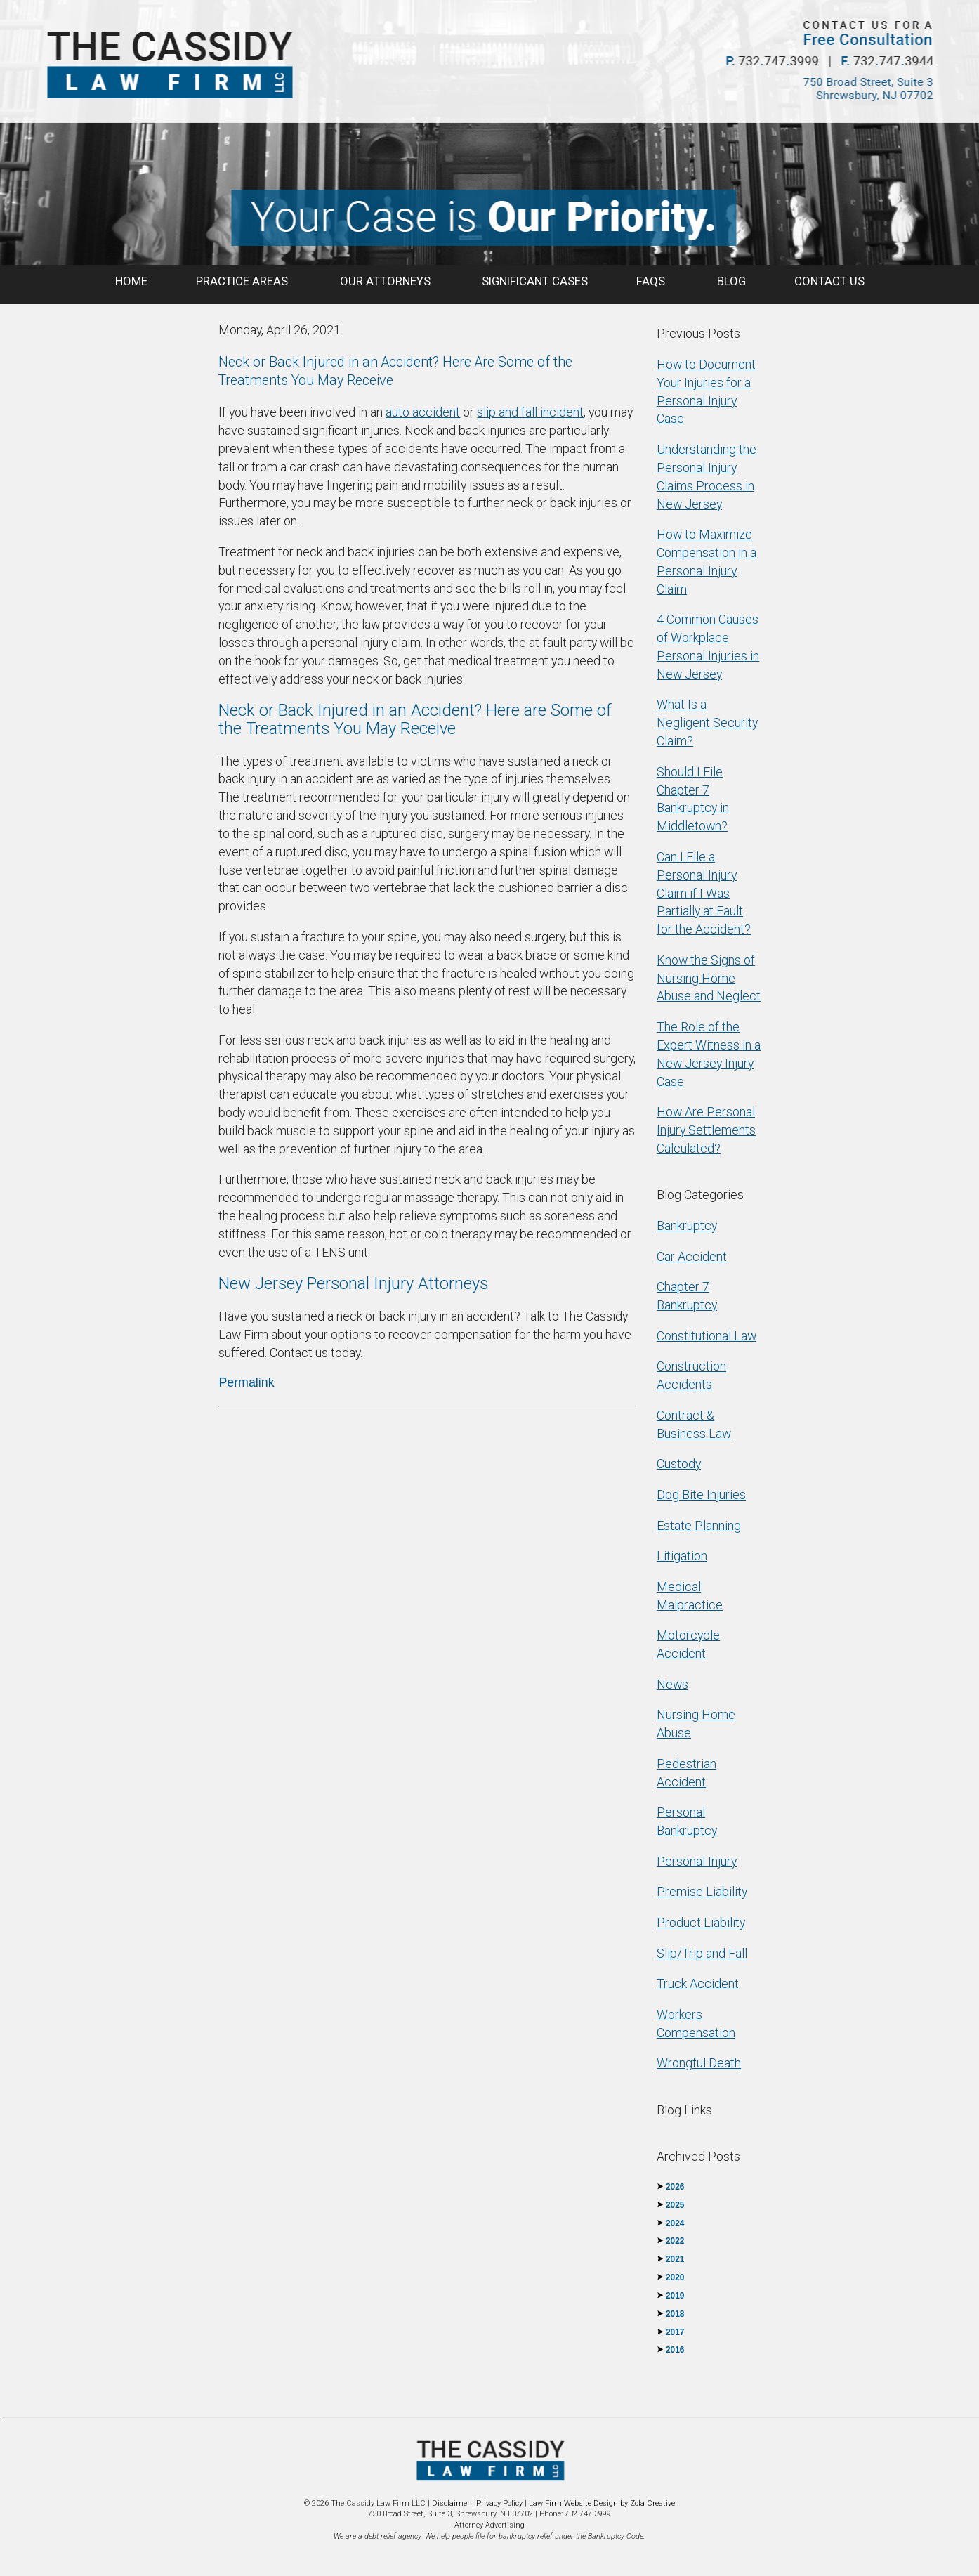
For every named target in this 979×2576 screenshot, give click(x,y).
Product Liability (701, 1922)
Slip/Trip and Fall (702, 1953)
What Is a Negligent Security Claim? (707, 722)
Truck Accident (698, 1983)
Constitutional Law (706, 1335)
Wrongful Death (699, 2062)
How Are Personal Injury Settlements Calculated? (706, 1130)
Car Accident (692, 1256)
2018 (675, 2314)
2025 (675, 2205)
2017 (675, 2332)
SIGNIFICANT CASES (535, 281)
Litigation (682, 1555)
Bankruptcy (687, 1225)
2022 (675, 2241)
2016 (675, 2350)
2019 (675, 2296)
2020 (675, 2277)
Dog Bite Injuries (701, 1494)
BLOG (731, 281)
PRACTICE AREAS (243, 281)
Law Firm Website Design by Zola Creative (602, 2503)
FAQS (652, 281)
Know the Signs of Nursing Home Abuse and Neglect (709, 978)
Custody (679, 1463)
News (672, 1684)
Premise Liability (702, 1891)
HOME (131, 281)
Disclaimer (451, 2503)
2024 (675, 2223)
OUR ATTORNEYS (386, 281)
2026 (675, 2187)
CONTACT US (829, 281)
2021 (675, 2259)
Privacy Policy (499, 2503)
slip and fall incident (530, 412)
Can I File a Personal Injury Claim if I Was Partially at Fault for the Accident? (704, 892)
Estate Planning (699, 1525)
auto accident (423, 412)
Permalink (246, 1382)
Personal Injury (697, 1861)
